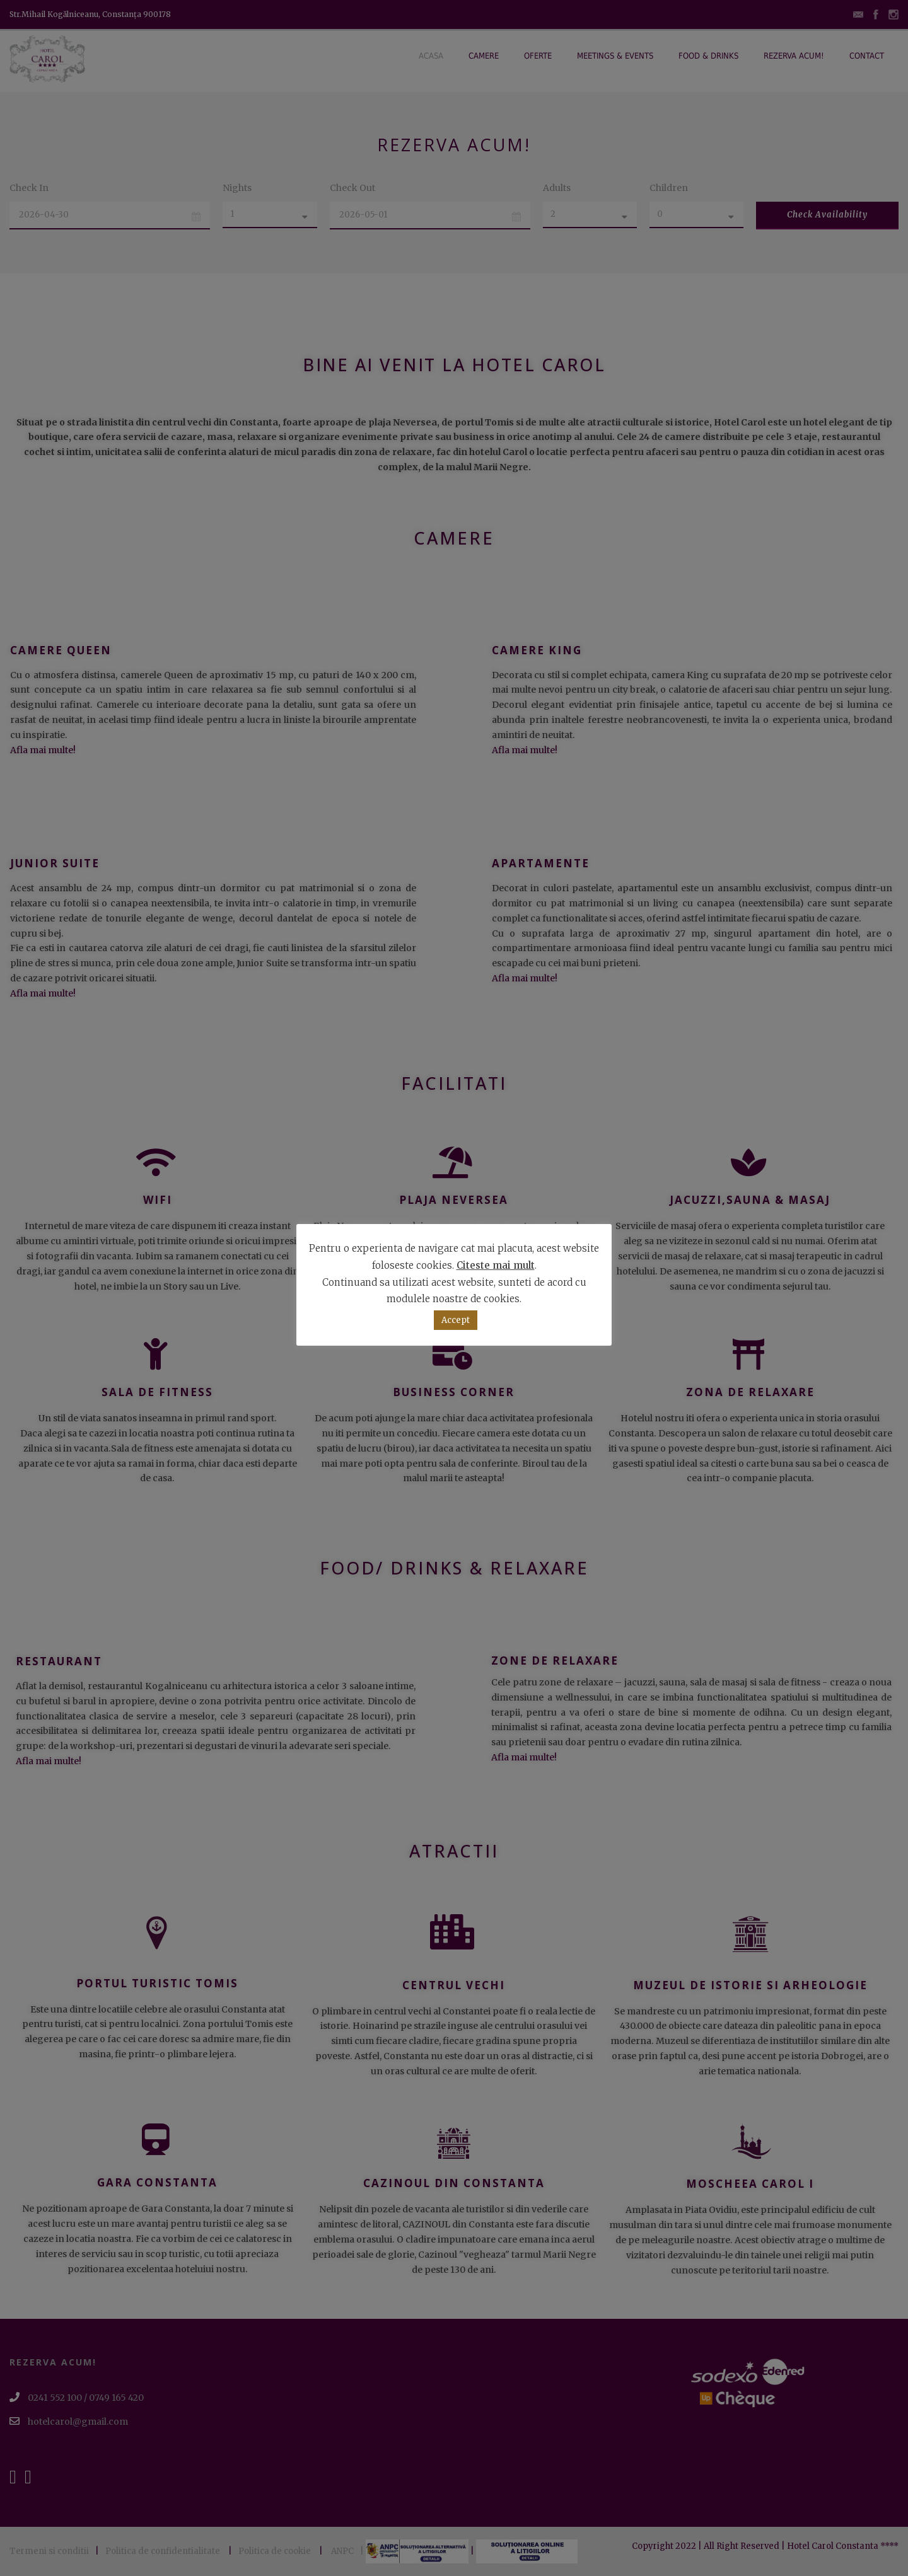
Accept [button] (455, 1320)
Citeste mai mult (496, 1265)
